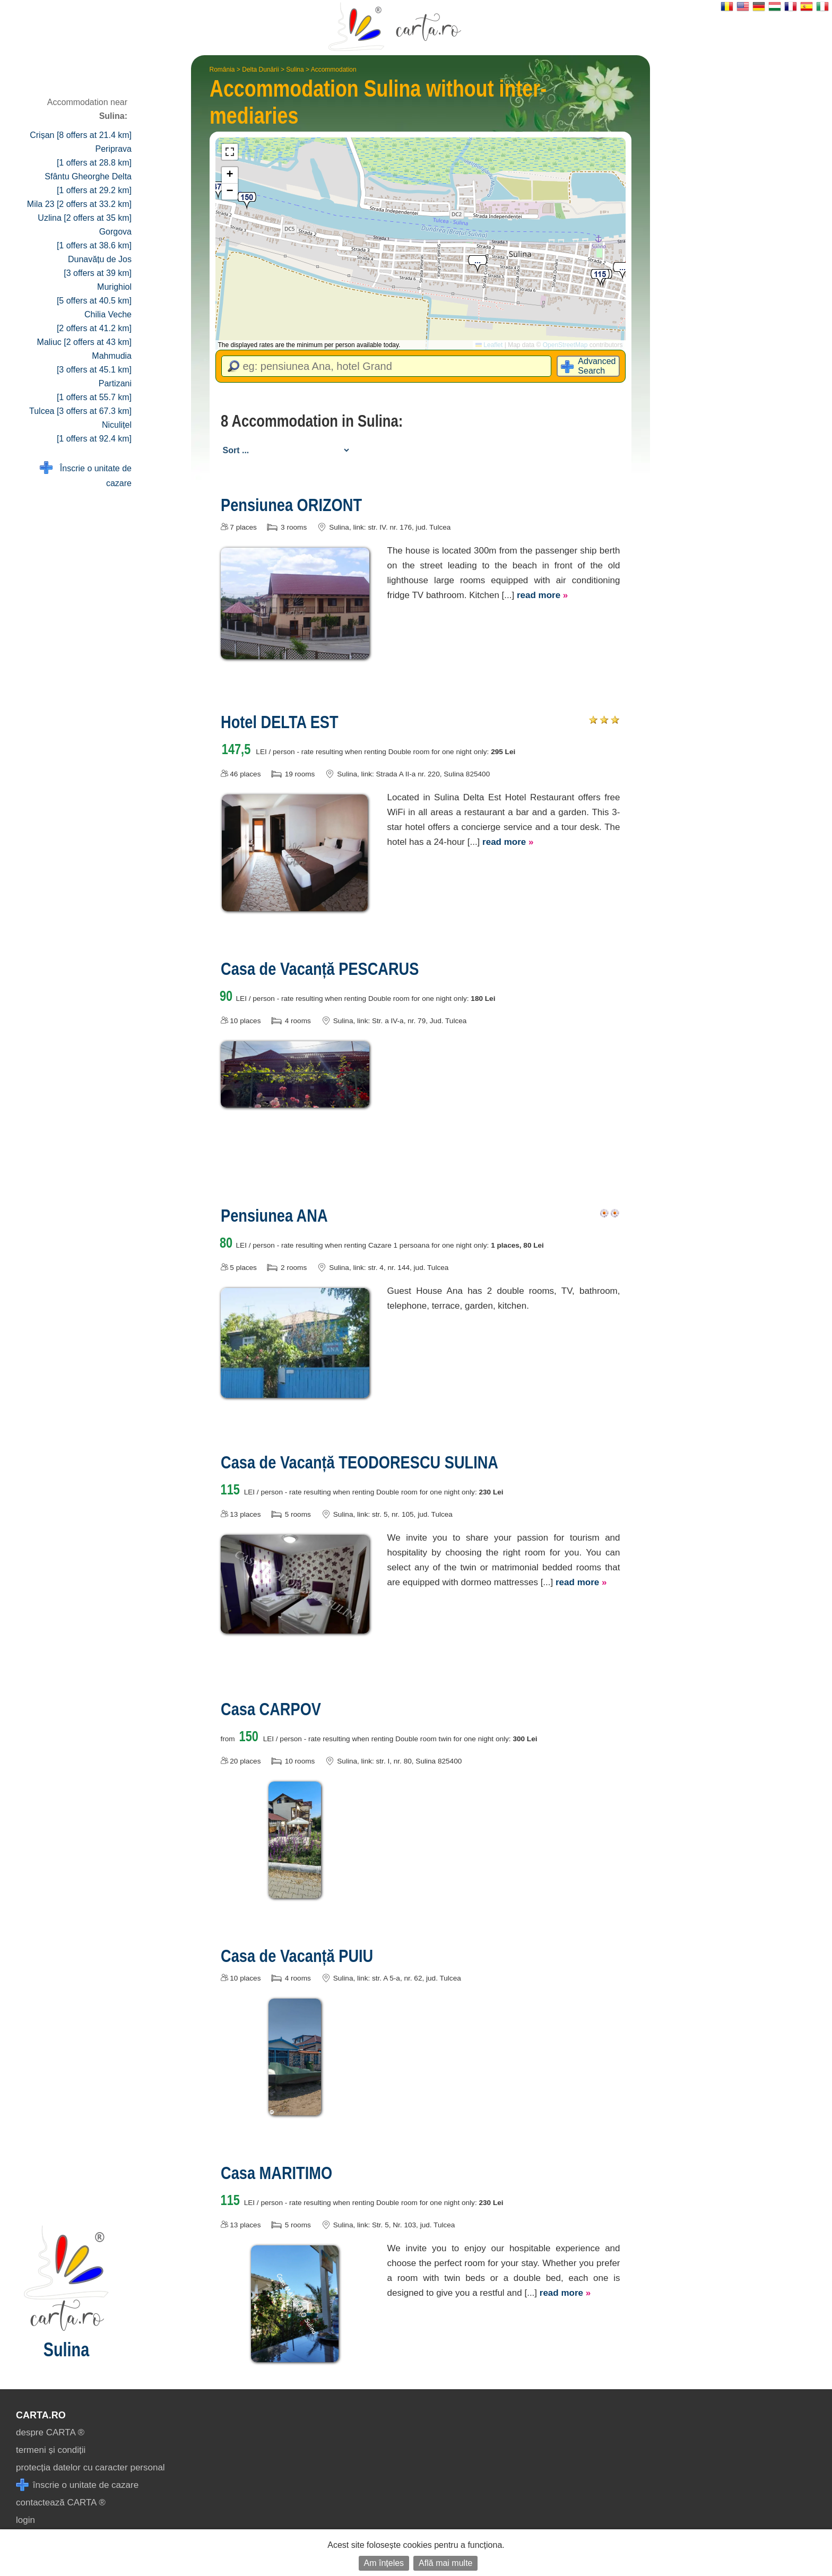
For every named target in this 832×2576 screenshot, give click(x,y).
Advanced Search (597, 366)
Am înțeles (384, 2563)
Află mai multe (445, 2563)
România (222, 69)
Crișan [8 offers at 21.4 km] (81, 135)
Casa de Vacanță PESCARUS (320, 968)
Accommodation (334, 69)
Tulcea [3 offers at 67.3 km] (80, 411)
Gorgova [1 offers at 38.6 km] (94, 238)
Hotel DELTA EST (280, 722)
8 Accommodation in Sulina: (312, 420)
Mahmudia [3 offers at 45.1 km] (94, 362)
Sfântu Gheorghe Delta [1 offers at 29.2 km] (88, 183)
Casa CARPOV (271, 1709)
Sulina (295, 69)
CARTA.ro (41, 2415)
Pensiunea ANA (274, 1215)
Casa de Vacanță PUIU (297, 1956)
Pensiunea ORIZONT (291, 505)
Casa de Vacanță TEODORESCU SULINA (359, 1462)
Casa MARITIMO (276, 2173)
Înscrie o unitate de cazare (86, 475)
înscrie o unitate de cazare (77, 2485)
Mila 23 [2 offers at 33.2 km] (79, 204)
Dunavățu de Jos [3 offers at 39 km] (98, 266)
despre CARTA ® (50, 2432)
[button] (622, 271)
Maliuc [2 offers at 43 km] (84, 342)
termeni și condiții (50, 2450)
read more (542, 595)
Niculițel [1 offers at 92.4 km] (94, 431)
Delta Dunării (260, 69)
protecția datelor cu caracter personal (90, 2467)
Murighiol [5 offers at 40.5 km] (94, 293)
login (25, 2520)
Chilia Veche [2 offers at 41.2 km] (94, 321)
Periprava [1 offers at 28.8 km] (94, 155)
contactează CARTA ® (61, 2502)
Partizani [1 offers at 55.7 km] (94, 390)
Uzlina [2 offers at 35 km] (85, 217)
